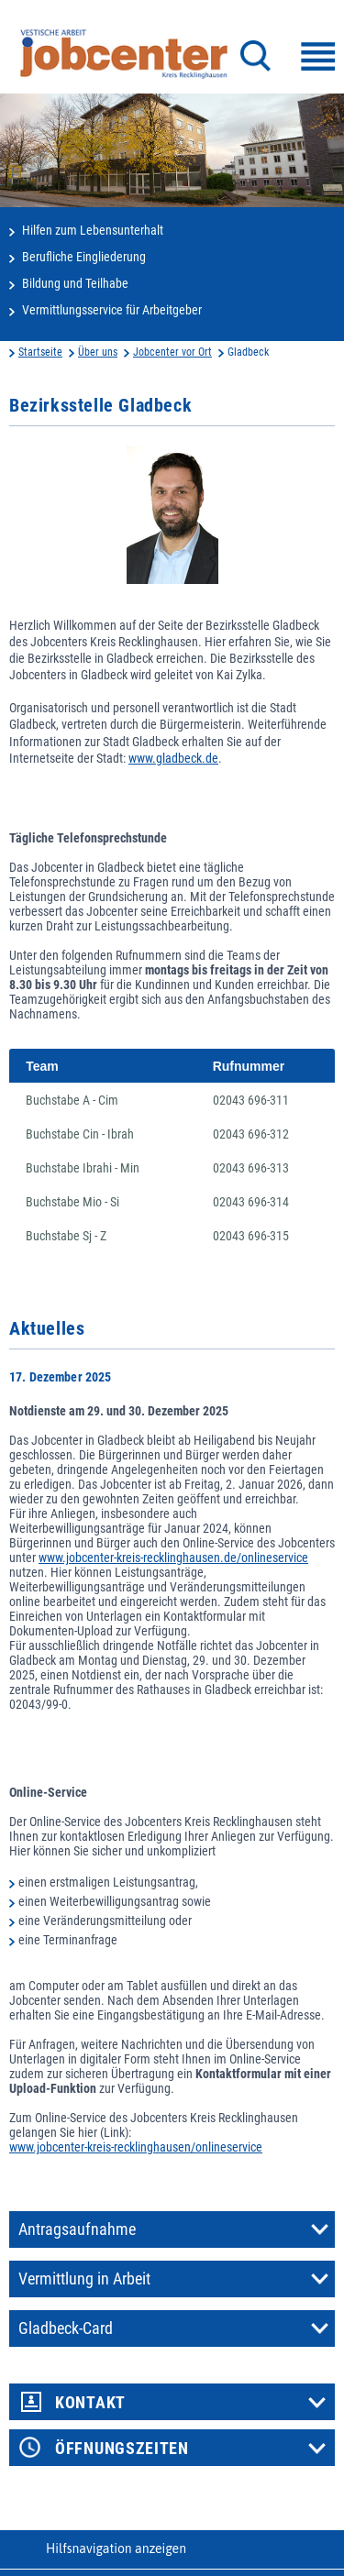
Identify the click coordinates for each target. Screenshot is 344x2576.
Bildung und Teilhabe (75, 283)
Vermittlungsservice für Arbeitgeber (112, 310)
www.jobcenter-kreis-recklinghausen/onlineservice (135, 2147)
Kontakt (90, 2403)
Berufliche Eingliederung (84, 256)
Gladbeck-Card (65, 2328)
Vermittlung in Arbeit (84, 2279)
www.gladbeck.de (173, 758)
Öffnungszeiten (122, 2448)
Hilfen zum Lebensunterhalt (92, 230)
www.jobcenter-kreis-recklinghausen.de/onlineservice (173, 1557)
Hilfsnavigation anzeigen (116, 2548)
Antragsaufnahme (77, 2229)
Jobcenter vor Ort (172, 352)
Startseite (40, 352)
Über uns (97, 352)
